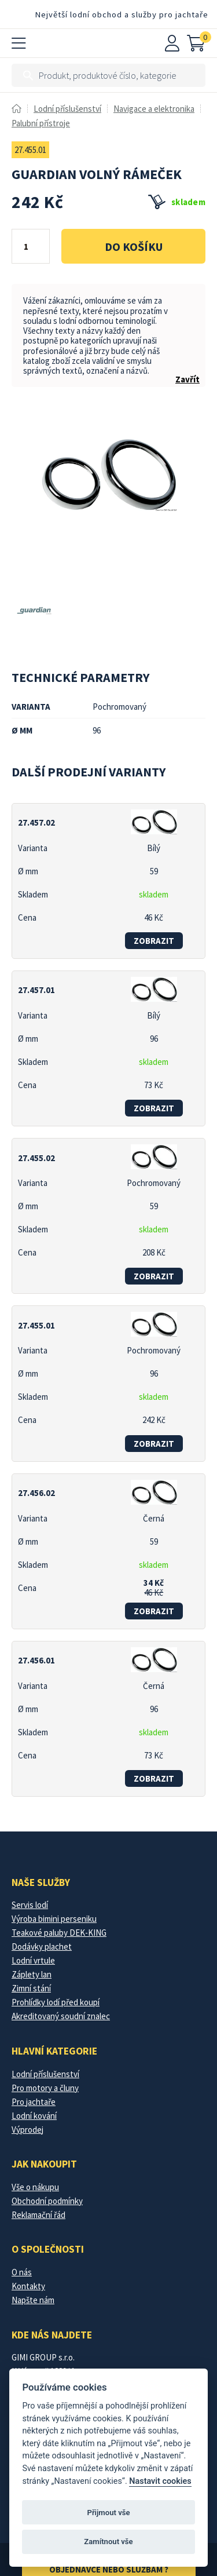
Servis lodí (30, 1904)
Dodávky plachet (42, 1946)
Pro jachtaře (34, 2101)
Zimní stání (31, 1988)
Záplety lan (32, 1974)
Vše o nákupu (35, 2186)
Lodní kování (34, 2115)
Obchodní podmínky (47, 2200)
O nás (22, 2272)
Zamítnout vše (108, 2541)
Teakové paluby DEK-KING (59, 1932)
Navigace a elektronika (153, 108)
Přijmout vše (108, 2512)
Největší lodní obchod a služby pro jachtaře (121, 14)
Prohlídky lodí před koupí (56, 2002)
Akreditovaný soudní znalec (61, 2016)
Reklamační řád (38, 2214)
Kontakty (28, 2286)
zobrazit (154, 940)
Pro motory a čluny (45, 2087)
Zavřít (187, 379)
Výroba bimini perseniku (54, 1918)
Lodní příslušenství (67, 108)
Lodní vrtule (33, 1960)
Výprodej (27, 2129)
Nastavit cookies (160, 2481)
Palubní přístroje (41, 123)
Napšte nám (33, 2299)
